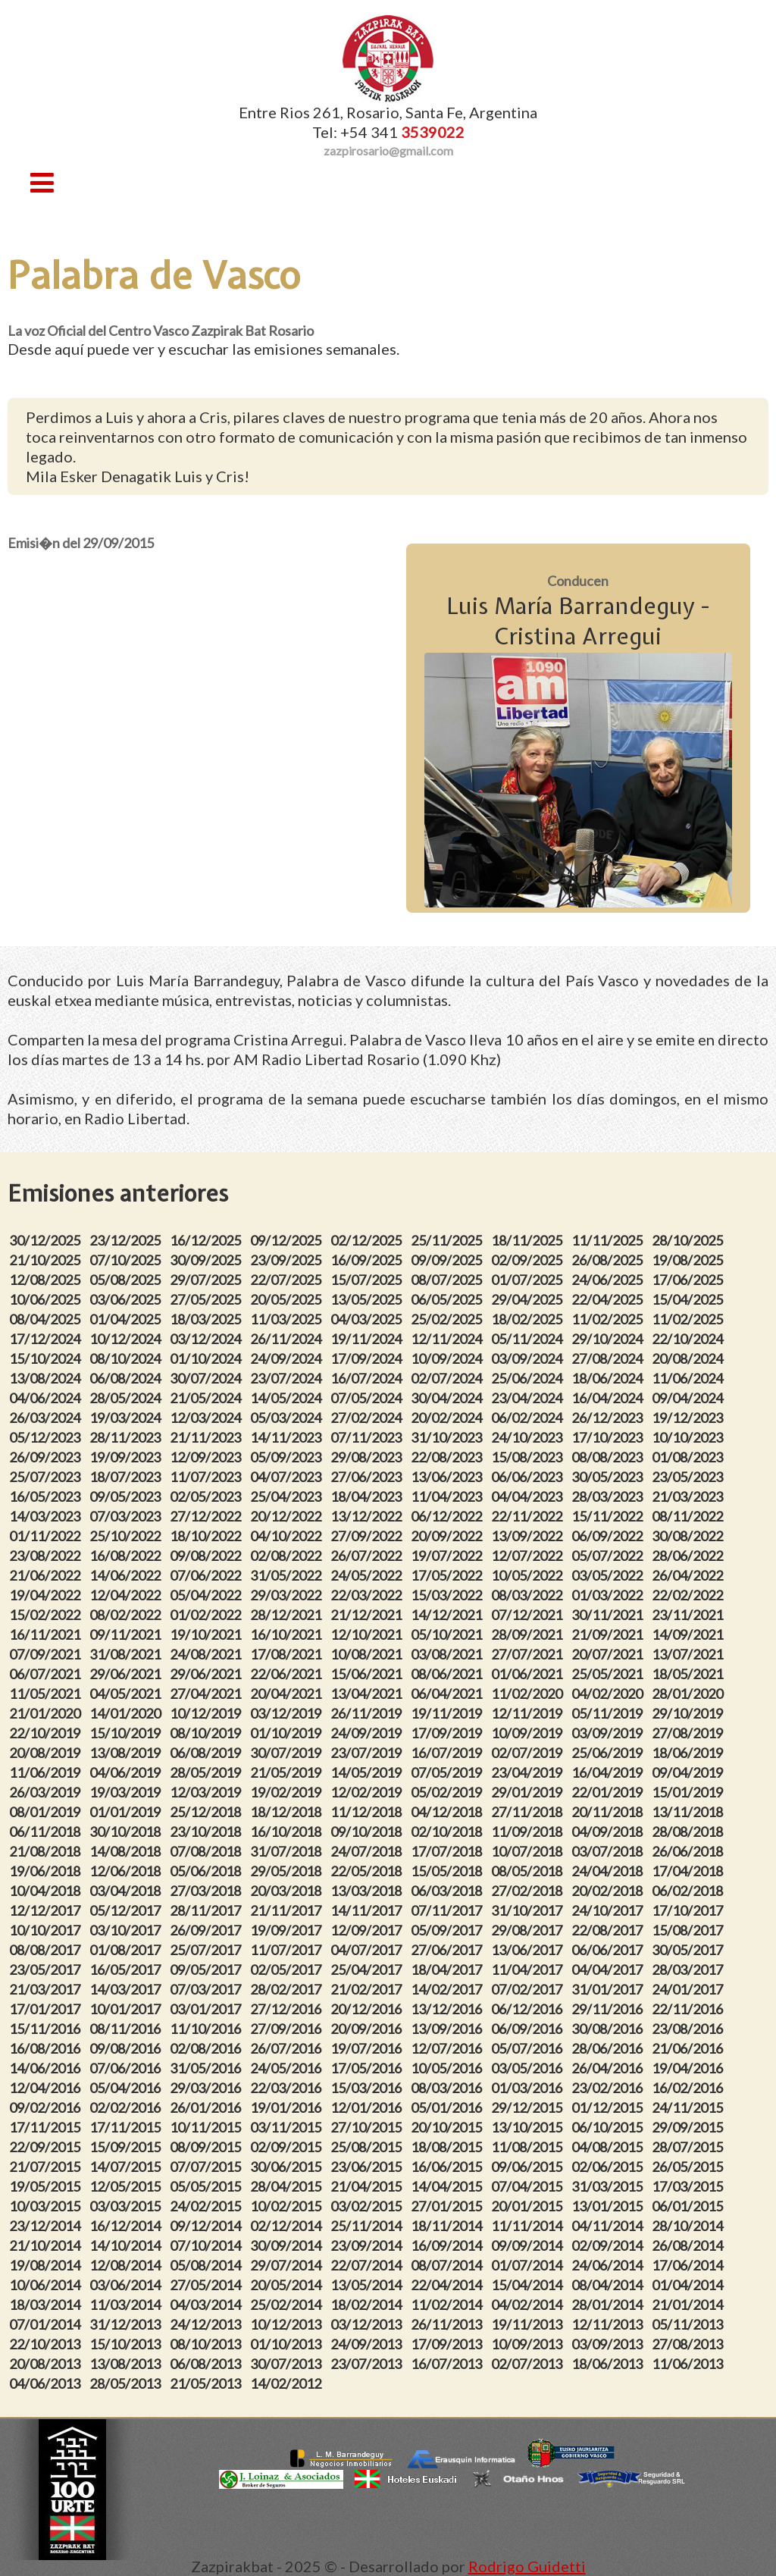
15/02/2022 (47, 1614)
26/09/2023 (47, 1457)
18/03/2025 (208, 1319)
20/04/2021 (288, 1693)
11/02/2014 (449, 2304)
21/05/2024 (208, 1398)
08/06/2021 (449, 1674)
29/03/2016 (208, 2087)
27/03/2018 (208, 1890)
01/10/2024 (208, 1358)
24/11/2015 (690, 2107)
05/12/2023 (47, 1437)
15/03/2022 (449, 1595)
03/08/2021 (449, 1654)
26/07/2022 (368, 1555)
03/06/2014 (127, 2285)
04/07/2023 (288, 1476)
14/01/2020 (127, 1713)
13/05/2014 (368, 2285)
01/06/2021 (529, 1674)
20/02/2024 (449, 1417)
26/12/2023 (609, 1417)
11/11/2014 (529, 2225)
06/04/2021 (449, 1693)
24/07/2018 (368, 1851)
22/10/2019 (47, 1733)
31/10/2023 (449, 1437)
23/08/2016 (690, 2028)
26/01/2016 (208, 2107)
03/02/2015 (368, 2206)
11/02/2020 (529, 1693)
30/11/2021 (609, 1614)
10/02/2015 (288, 2206)
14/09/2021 (690, 1634)
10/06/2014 (47, 2285)
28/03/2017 (690, 1969)
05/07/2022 (609, 1555)
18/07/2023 (127, 1476)
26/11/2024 (288, 1338)
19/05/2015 (47, 2186)
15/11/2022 (609, 1516)
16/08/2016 (47, 2048)
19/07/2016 (368, 2048)
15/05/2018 (449, 1871)
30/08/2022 (690, 1536)
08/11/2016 (127, 2028)
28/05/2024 (127, 1398)
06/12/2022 (449, 1516)
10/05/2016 (449, 2068)
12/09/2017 (368, 1930)
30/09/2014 (288, 2245)
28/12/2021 (288, 1614)
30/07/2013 (288, 2363)
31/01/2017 (609, 1989)
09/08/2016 (127, 2048)
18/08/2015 (449, 2147)
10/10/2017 (47, 1930)
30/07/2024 (208, 1378)
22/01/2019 (609, 1792)
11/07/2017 (288, 1949)
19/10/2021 (208, 1634)
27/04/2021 (208, 1693)
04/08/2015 (609, 2147)
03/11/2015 (288, 2127)
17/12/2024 (47, 1338)
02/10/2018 (449, 1831)
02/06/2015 (609, 2166)
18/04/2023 (368, 1496)
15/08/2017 (690, 1930)
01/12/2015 (609, 2107)
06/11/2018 (47, 1831)
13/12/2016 (449, 2009)
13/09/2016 (449, 2028)
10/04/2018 (47, 1890)
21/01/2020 (47, 1713)
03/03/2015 (127, 2206)
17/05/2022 (449, 1575)
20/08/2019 (47, 1752)
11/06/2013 (690, 2363)
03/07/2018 (609, 1851)
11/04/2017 (529, 1969)
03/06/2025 (127, 1299)
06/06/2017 (609, 1949)
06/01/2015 (690, 2206)
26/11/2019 (368, 1713)
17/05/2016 (368, 2068)
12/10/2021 (368, 1634)
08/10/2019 (208, 1733)
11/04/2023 (449, 1496)
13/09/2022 (529, 1536)
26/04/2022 (690, 1575)
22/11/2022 (529, 1516)
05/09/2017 (449, 1930)
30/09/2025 (208, 1260)
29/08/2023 (368, 1457)
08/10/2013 (208, 2344)
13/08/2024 (47, 1378)
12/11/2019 (529, 1713)
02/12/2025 (368, 1240)
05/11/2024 (529, 1338)
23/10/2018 (208, 1831)
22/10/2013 (47, 2344)
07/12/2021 (529, 1614)
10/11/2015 (208, 2127)
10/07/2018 (529, 1851)
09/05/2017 (208, 1969)
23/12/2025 (127, 1240)
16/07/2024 (368, 1378)
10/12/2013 (288, 2324)
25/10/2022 (127, 1536)
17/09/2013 (449, 2344)
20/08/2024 (690, 1358)
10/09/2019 (529, 1733)
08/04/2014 (609, 2285)
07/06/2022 (208, 1575)
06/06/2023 (529, 1476)
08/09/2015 (208, 2147)
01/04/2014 (690, 2285)
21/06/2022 (47, 1575)
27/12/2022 (208, 1516)
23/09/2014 (368, 2245)
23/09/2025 (288, 1260)
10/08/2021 (368, 1654)
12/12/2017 (47, 1910)
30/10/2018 (127, 1831)
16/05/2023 (47, 1496)
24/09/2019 (368, 1733)
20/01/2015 (529, 2206)
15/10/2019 (127, 1733)
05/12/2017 (127, 1910)
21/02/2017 (368, 1989)
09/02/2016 (47, 2107)
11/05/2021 (47, 1693)
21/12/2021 (368, 1614)
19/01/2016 (288, 2107)
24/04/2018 (609, 1871)
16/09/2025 (368, 1260)
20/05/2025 (288, 1299)
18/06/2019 (690, 1752)
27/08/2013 (690, 2344)
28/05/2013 (127, 2383)
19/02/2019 (288, 1792)
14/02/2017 (449, 1989)
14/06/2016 (47, 2068)
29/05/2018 (288, 1871)
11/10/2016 (208, 2028)
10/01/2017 (127, 2009)
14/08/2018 (127, 1851)
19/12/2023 (690, 1417)
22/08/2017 (609, 1930)
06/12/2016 (529, 2009)
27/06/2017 (449, 1949)
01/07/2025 (529, 1279)
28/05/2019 (208, 1772)
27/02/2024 (368, 1417)
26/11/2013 (449, 2324)
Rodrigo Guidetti (527, 2566)
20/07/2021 (609, 1654)
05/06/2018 (208, 1871)
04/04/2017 (609, 1969)
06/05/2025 (449, 1299)
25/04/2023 (288, 1496)
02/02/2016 (127, 2107)
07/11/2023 (368, 1437)
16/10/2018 (288, 1831)
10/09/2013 (529, 2344)
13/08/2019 (127, 1752)
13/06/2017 (529, 1949)
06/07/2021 (47, 1674)
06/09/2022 (609, 1536)
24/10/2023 (529, 1437)
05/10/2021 (449, 1634)
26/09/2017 (208, 1930)
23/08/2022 (47, 1555)
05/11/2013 (690, 2324)
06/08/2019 (208, 1752)
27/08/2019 (690, 1733)
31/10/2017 (529, 1910)
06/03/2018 (449, 1890)
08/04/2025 (47, 1319)
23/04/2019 (529, 1772)
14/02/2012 (288, 2383)
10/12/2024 (127, 1338)
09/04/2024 (690, 1398)
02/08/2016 (208, 2048)
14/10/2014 (127, 2245)
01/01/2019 (127, 1812)
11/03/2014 (127, 2304)
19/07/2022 (449, 1555)
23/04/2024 (529, 1398)
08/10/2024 (127, 1358)
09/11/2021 (127, 1634)
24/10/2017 (609, 1910)
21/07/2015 (47, 2166)
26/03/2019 (47, 1792)
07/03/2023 (127, 1516)
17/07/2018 (449, 1851)
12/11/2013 (609, 2324)
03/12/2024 (208, 1338)
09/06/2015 (529, 2166)
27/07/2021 (529, 1654)
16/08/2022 (127, 1555)
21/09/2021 (609, 1634)
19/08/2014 (47, 2265)
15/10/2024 (47, 1358)
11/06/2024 (690, 1378)
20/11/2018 (609, 1812)
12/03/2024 (208, 1417)
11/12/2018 (368, 1812)
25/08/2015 (368, 2147)
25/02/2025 (449, 1319)
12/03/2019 (208, 1792)
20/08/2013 (47, 2363)
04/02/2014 (529, 2304)
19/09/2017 (288, 1930)
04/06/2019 (127, 1772)
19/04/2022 (47, 1595)
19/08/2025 (690, 1260)
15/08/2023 (529, 1457)
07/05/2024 (368, 1398)
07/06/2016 (127, 2068)
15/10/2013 (127, 2344)
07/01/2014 (47, 2324)
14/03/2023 (47, 1516)
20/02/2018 (609, 1890)
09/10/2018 (368, 1831)
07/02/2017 (529, 1989)
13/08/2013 (127, 2363)
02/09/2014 (609, 2245)
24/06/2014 (609, 2265)
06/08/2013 (208, 2363)
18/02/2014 (368, 2304)
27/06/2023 (368, 1476)
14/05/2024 (288, 1398)
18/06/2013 (609, 2363)
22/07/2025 (288, 1279)
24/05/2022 (368, 1575)
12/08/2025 (47, 1279)
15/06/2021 (368, 1674)
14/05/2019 (368, 1772)
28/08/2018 (690, 1831)
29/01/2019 (529, 1792)
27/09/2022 (368, 1536)
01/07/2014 (529, 2265)
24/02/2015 (208, 2206)
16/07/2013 (449, 2363)
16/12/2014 (127, 2225)
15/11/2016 (47, 2028)
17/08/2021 (288, 1654)
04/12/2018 (449, 1812)
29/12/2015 (529, 2107)
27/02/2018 (529, 1890)
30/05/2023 (609, 1476)
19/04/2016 (690, 2068)
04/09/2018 (609, 1831)
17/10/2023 (609, 1437)
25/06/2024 (529, 1378)
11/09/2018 (529, 1831)
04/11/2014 (609, 2225)
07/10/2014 (208, 2245)
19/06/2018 (47, 1871)
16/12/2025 (208, 1240)
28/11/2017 (208, 1910)
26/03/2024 (47, 1417)
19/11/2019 (449, 1713)
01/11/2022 (47, 1536)
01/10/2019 (288, 1733)
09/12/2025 (288, 1240)
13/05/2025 (368, 1299)
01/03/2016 (529, 2087)
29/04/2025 (529, 1299)
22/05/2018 (368, 1871)
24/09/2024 (288, 1358)
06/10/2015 (609, 2127)
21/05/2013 (208, 2383)
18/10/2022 (208, 1536)
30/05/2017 (690, 1949)
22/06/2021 (288, 1674)
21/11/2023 (208, 1437)
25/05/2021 (609, 1674)
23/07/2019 (368, 1752)
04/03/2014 (208, 2304)
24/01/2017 (690, 1989)
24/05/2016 (288, 2068)
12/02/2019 (368, 1792)
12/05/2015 (127, 2186)
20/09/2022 (449, 1536)
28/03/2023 (609, 1496)
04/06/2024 (47, 1398)
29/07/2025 (208, 1279)
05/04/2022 (208, 1595)
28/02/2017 (288, 1989)
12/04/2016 (47, 2087)
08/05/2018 (529, 1871)
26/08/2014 (690, 2245)
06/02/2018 (690, 1890)
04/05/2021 (127, 1693)
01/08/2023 (690, 1457)
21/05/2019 (288, 1772)
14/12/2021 (449, 1614)
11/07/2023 (208, 1476)
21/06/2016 (690, 2048)
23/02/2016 (609, 2087)
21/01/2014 (690, 2304)
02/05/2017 (288, 1969)
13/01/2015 (609, 2206)
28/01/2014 (609, 2304)
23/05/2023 (690, 1476)
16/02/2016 (690, 2087)
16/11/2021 (47, 1634)
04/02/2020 (609, 1693)
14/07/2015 (127, 2166)
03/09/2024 (529, 1358)
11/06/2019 (47, 1772)
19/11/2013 (529, 2324)
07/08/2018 (208, 1851)
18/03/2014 (47, 2304)
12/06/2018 (127, 1871)
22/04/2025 (609, 1299)
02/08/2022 (288, 1555)
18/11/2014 (449, 2225)
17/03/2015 (690, 2186)
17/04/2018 (690, 1871)
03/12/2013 (368, 2324)
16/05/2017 (127, 1969)
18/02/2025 (529, 1319)
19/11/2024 (368, 1338)
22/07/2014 (368, 2265)
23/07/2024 (288, 1378)
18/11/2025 (529, 1240)
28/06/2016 (609, 2048)
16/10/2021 (288, 1634)
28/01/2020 (690, 1693)
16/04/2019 (609, 1772)
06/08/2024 (127, 1378)
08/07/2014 (449, 2265)
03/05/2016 (529, 2068)
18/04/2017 (449, 1969)
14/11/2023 (288, 1437)
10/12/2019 (208, 1713)
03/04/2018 (127, 1890)
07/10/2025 (127, 1260)
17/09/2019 (449, 1733)
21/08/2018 (47, 1851)
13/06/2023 (449, 1476)
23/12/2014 (47, 2225)
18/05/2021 (690, 1674)
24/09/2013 (368, 2344)
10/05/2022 (529, 1575)
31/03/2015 (609, 2186)
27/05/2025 (208, 1299)
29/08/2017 (529, 1930)
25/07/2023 (47, 1476)
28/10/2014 (690, 2225)
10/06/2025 (47, 1299)
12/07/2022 (529, 1555)
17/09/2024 (368, 1358)
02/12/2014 (288, 2225)
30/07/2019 (288, 1752)
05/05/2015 (208, 2186)
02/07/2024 (449, 1378)
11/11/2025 (609, 1240)
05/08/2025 (127, 1279)
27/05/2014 (208, 2285)
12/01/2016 (368, 2107)
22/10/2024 (690, 1338)
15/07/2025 (368, 1279)
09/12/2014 (208, 2225)
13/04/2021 (368, 1693)
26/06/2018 (690, 1851)
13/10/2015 (529, 2127)
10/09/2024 (449, 1358)
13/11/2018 (690, 1812)
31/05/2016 (208, 2068)
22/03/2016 (288, 2087)
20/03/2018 (288, 1890)
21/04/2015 (368, 2186)
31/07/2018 (288, 1851)
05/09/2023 (288, 1457)
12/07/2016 (449, 2048)
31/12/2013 (127, 2324)
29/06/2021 (127, 1674)
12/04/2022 (127, 1595)
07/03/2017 (208, 1989)
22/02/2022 (690, 1595)
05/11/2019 (609, 1713)
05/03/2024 (288, 1417)
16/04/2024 (609, 1398)
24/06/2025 (609, 1279)
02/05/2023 (208, 1496)
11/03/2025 (288, 1319)
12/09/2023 (208, 1457)
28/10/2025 (690, 1240)
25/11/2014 (368, 2225)
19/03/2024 (127, 1417)
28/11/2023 (127, 1437)
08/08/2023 (609, 1457)
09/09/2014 (529, 2245)
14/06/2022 (127, 1575)
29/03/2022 (288, 1595)
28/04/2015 (288, 2186)
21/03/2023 (690, 1496)
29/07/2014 (288, 2265)
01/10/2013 (288, 2344)
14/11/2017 (368, 1910)
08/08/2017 (47, 1949)
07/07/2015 (208, 2166)
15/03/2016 (368, 2087)
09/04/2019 (690, 1772)
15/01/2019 (690, 1792)
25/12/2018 (208, 1812)
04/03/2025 (368, 1319)
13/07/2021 (690, 1654)
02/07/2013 (529, 2363)
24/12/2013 (208, 2324)
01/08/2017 (127, 1949)
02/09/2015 (288, 2147)
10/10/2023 (690, 1437)
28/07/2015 (690, 2147)
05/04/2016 (127, 2087)
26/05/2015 (690, 2166)
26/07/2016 (288, 2048)
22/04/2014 (449, 2285)
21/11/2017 (288, 1910)
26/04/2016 (609, 2068)
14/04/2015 (449, 2186)
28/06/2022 (690, 1555)
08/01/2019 (47, 1812)
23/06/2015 (368, 2166)
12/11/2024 (449, 1338)
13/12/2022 (368, 1516)
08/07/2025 (449, 1279)
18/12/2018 (288, 1812)
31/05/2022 (288, 1575)
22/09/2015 (47, 2147)
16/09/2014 (449, 2245)
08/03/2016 (449, 2087)
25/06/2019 (609, 1752)
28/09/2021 (529, 1634)
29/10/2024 (609, 1338)
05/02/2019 (449, 1792)
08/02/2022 (127, 1614)
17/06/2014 (690, 2265)
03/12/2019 (288, 1713)
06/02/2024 (529, 1417)
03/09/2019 (609, 1733)
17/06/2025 (690, 1279)
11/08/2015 (529, 2147)
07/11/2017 (449, 1910)
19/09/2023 (127, 1457)
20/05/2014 (288, 2285)
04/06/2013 (47, 2383)
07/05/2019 (449, 1772)
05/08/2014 (208, 2265)
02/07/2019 (529, 1752)
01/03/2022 (609, 1595)
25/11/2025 (449, 1240)
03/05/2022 (609, 1575)
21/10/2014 (47, 2245)
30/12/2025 (47, 1240)
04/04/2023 (529, 1496)
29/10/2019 (690, 1713)
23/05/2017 (47, 1969)
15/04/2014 (529, 2285)
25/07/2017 (208, 1949)
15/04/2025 (690, 1299)
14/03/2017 (127, 1989)
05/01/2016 (449, 2107)
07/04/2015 (529, 2186)
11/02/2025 (609, 1319)
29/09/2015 (690, 2127)
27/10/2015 (368, 2127)
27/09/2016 (288, 2028)
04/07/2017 (368, 1949)
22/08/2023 (449, 1457)
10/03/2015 (47, 2206)
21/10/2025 (47, 1260)
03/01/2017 (208, 2009)
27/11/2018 (529, 1812)
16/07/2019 (449, 1752)
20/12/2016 (368, 2009)
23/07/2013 (368, 2363)
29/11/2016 (609, 2009)
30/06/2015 (288, 2166)
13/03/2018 (368, 1890)
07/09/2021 (47, 1654)
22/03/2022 (368, 1595)
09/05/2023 (127, 1496)
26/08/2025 (609, 1260)
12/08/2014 (127, 2265)
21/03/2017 (47, 1989)
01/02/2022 (208, 1614)
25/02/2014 (288, 2304)
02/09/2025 (529, 1260)
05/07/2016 (529, 2048)
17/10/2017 (690, 1910)
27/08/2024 (609, 1358)
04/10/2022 (288, 1536)
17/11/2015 (47, 2127)
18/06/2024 (609, 1378)
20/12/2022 (288, 1516)
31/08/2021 (127, 1654)
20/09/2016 (368, 2028)
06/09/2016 (529, 2028)
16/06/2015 (449, 2166)
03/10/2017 (127, 1930)
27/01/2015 (449, 2206)
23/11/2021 (690, 1614)
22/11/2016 (690, 2009)
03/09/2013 (609, 2344)
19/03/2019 (127, 1792)
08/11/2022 (690, 1516)
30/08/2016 (609, 2028)
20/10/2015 (449, 2127)
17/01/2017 (47, 2009)
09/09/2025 (449, 1260)
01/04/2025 (127, 1319)
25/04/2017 (368, 1969)
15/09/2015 (127, 2147)
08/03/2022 (529, 1595)
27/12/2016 (288, 2009)
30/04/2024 (449, 1398)
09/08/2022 (208, 1555)
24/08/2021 (208, 1654)
